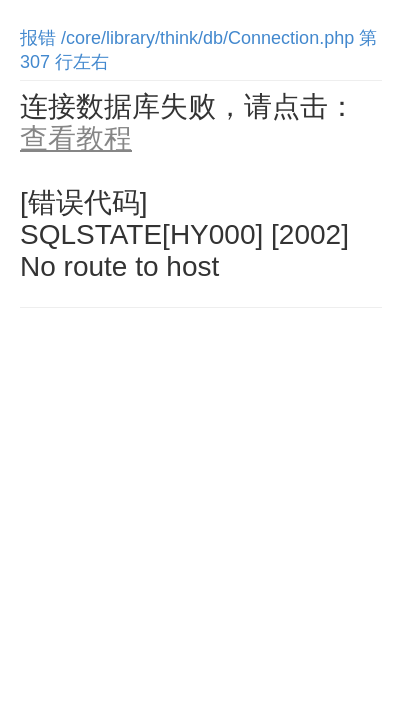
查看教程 (76, 138)
